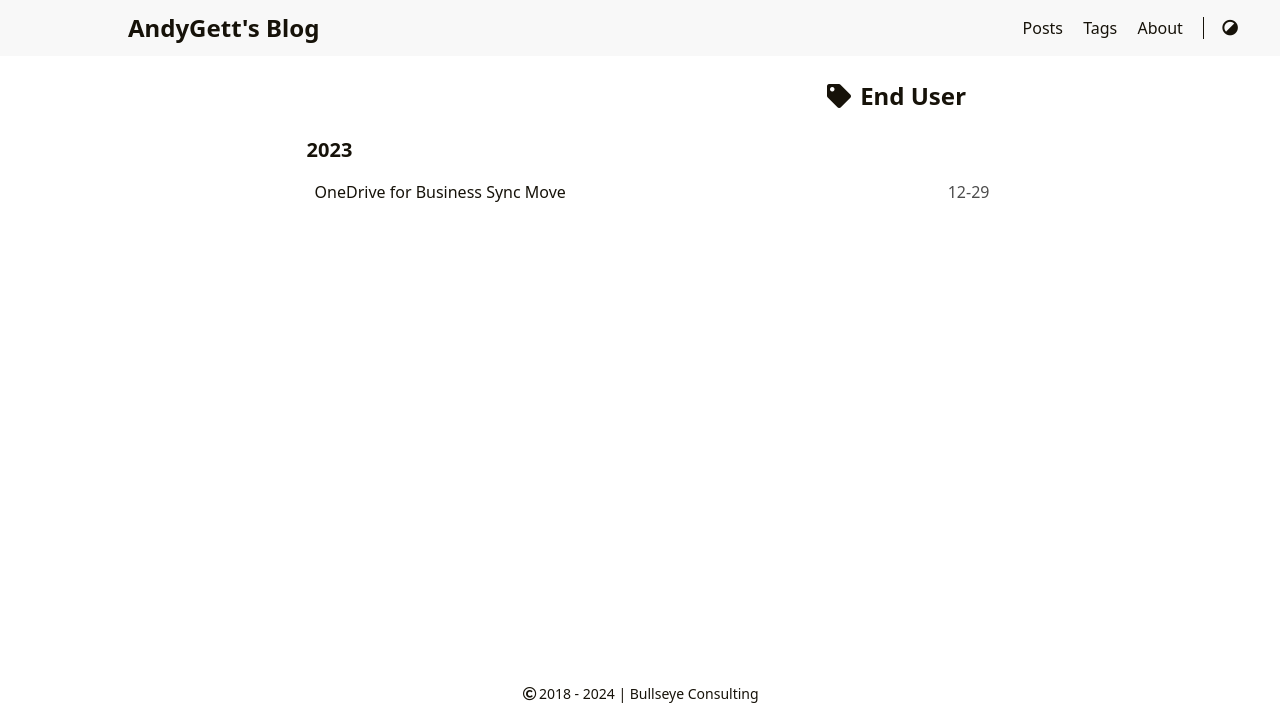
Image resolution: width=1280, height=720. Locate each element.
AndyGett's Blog (223, 27)
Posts (1045, 28)
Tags (1102, 28)
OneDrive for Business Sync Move (440, 192)
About (1162, 28)
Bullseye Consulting (694, 693)
